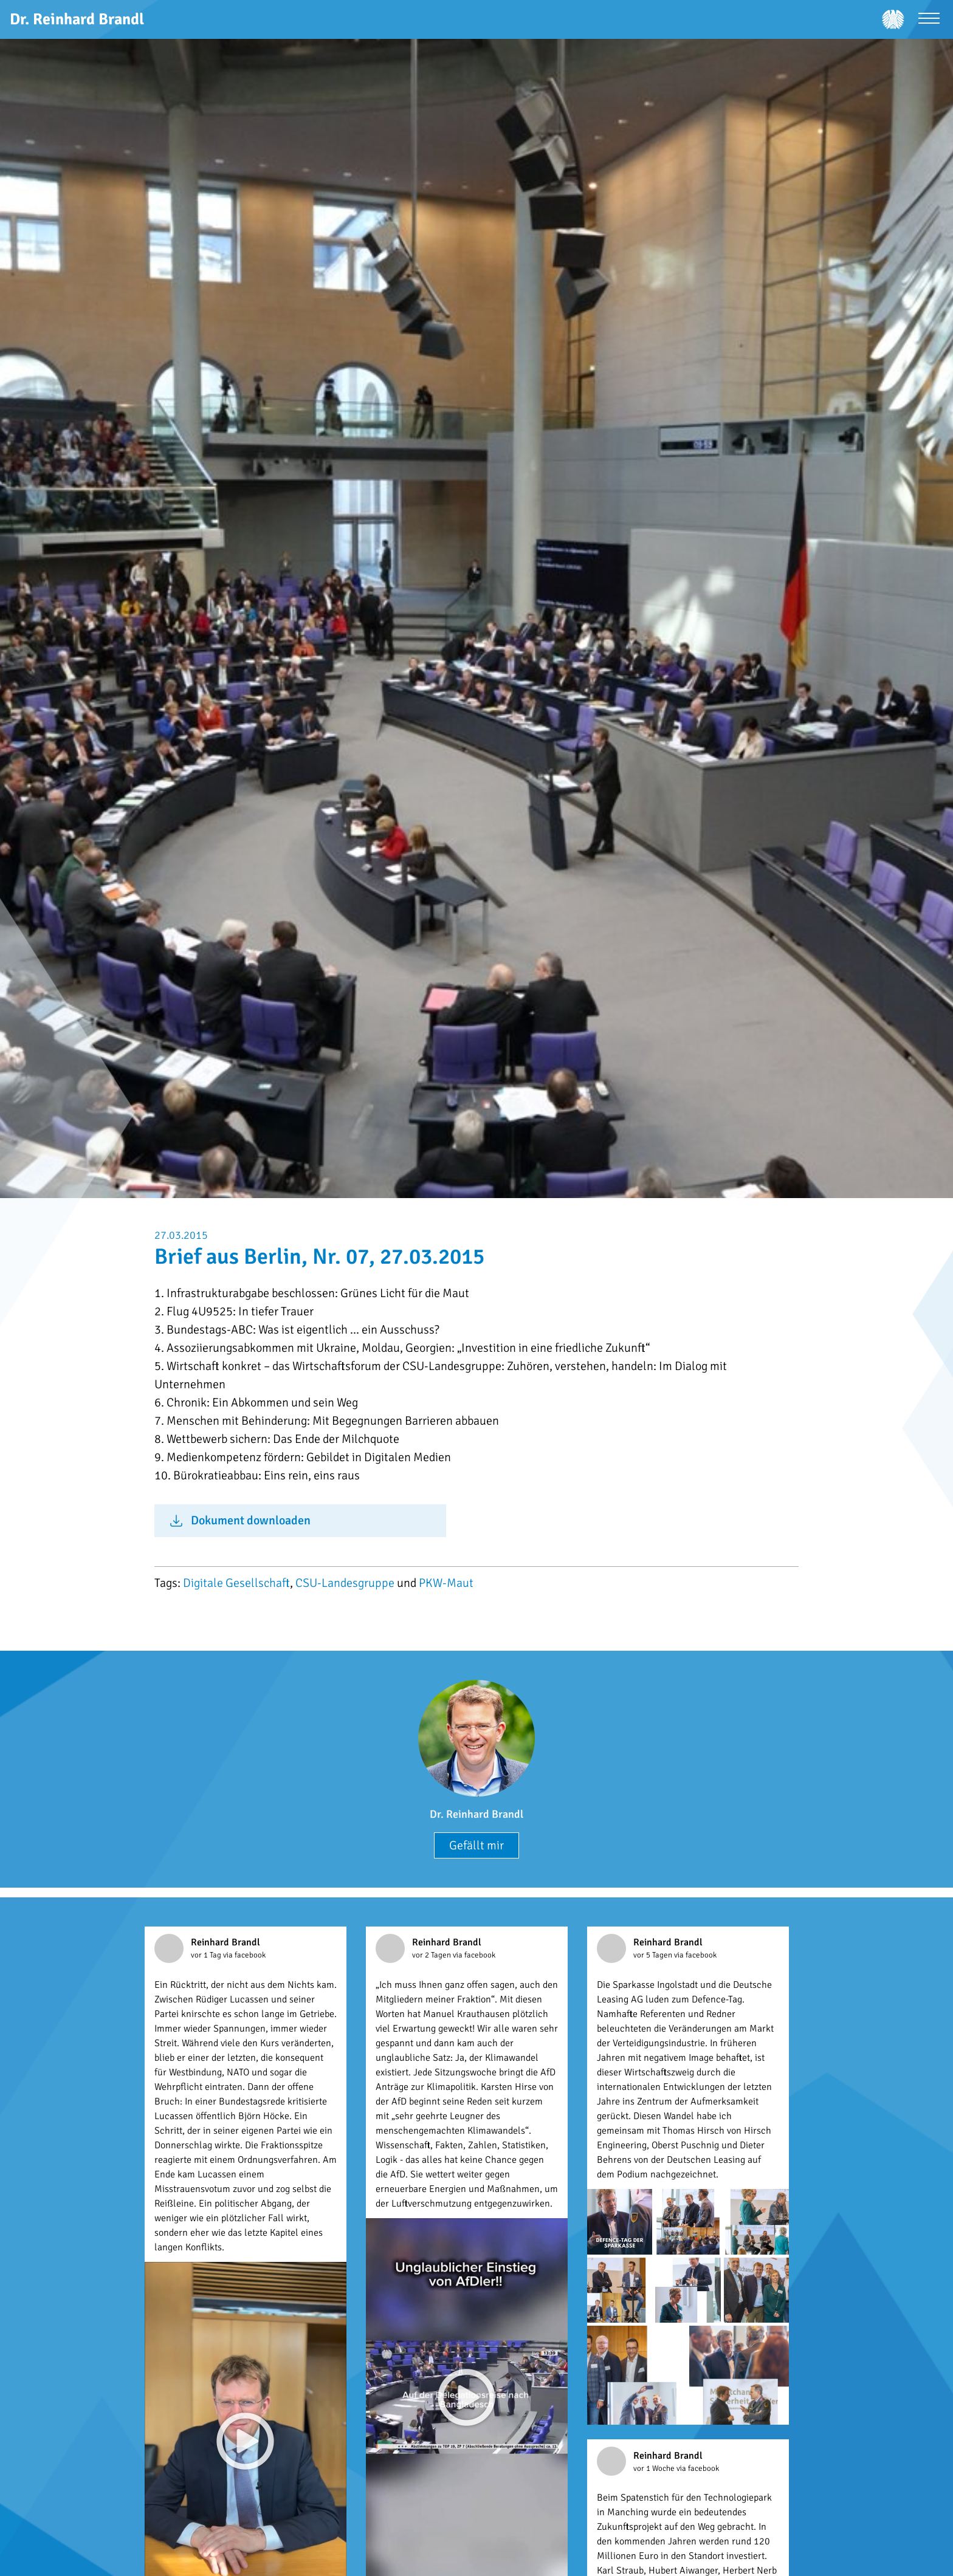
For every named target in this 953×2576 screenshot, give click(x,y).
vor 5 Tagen (653, 1955)
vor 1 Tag (207, 1955)
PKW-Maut (446, 1583)
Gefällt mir (476, 1845)
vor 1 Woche (654, 2468)
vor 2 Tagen (432, 1955)
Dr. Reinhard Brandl (476, 1814)
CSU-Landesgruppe (344, 1583)
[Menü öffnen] (929, 19)
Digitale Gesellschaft (236, 1583)
